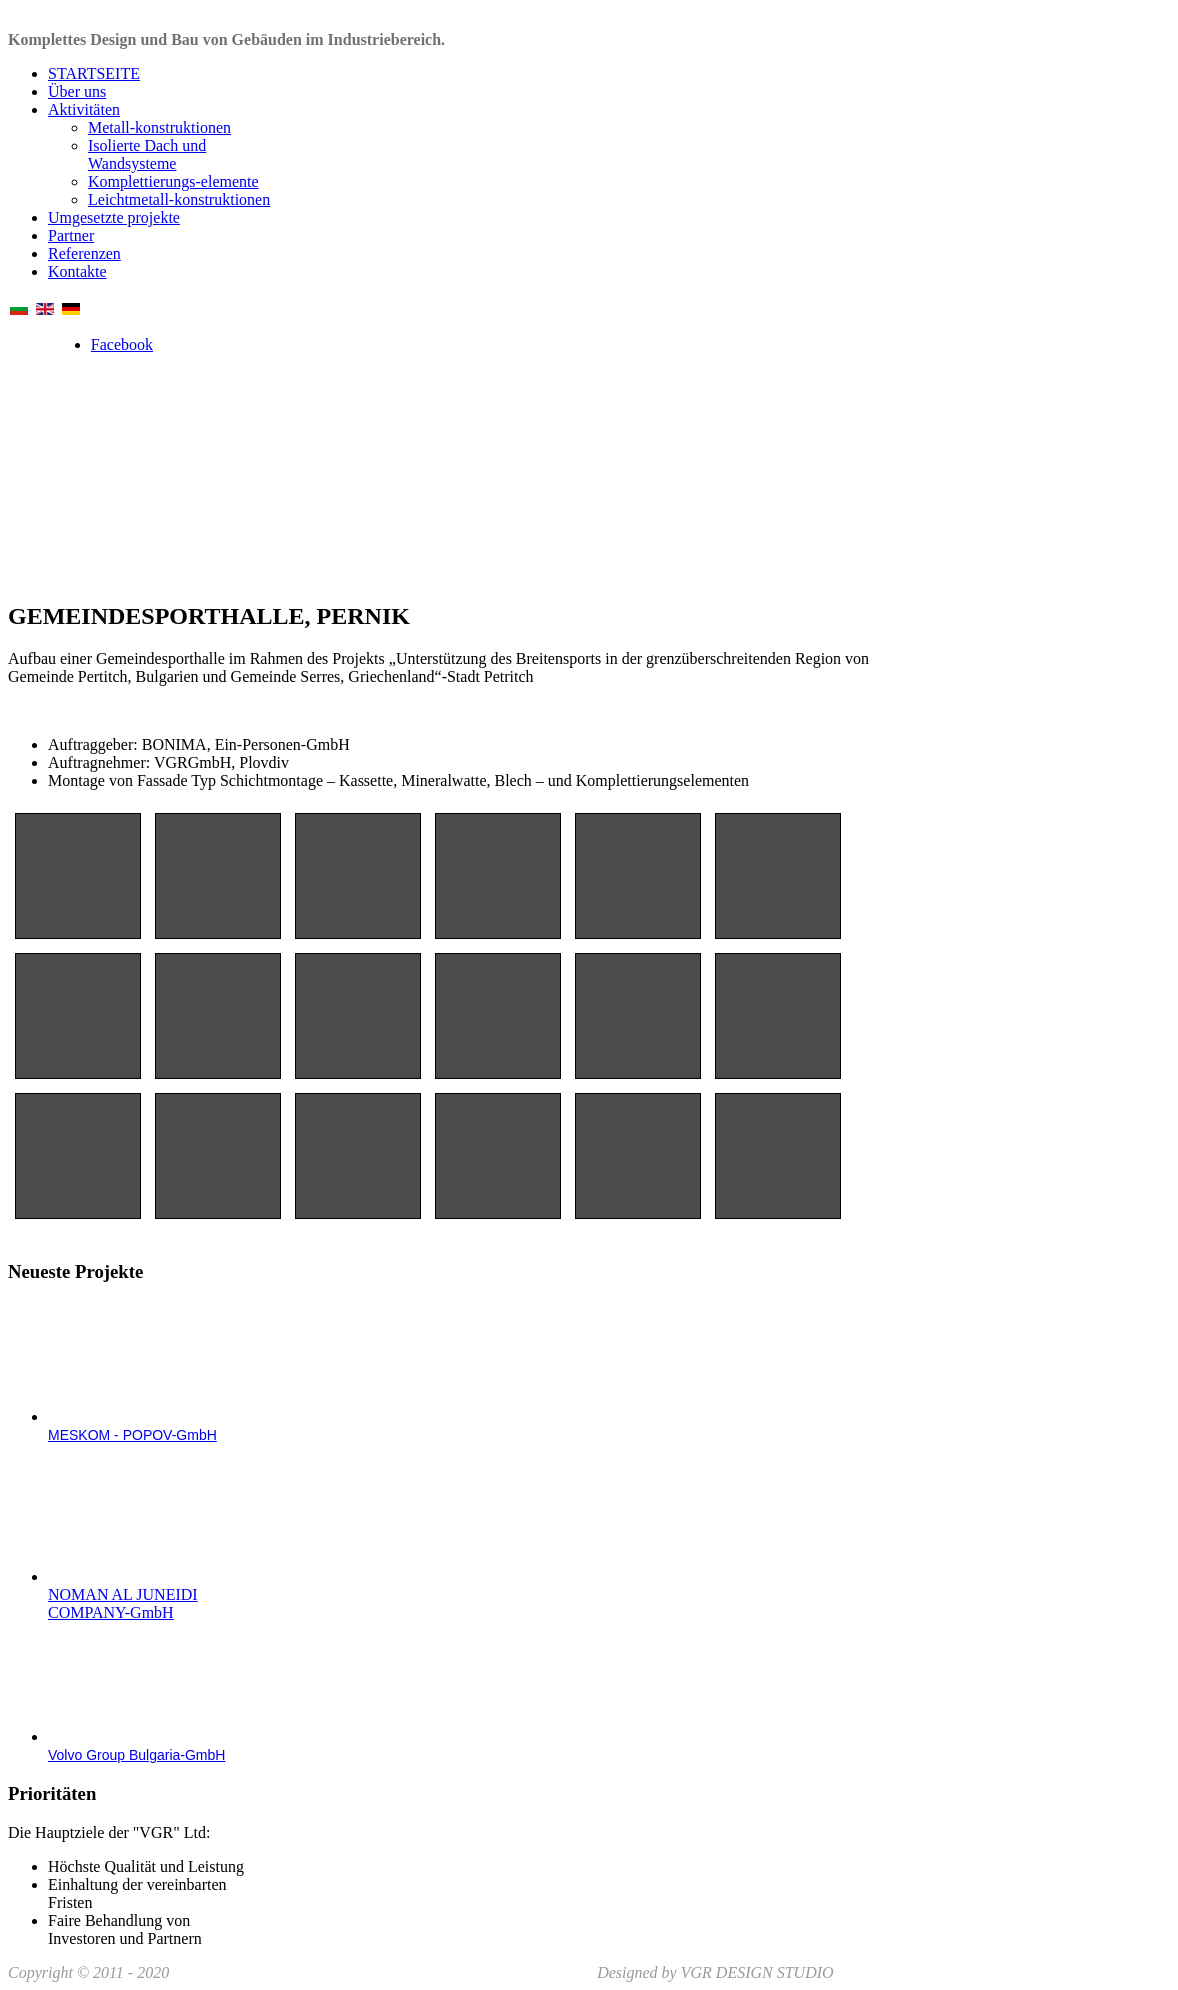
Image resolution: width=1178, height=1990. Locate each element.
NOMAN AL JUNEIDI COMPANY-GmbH (123, 1603)
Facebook (122, 344)
